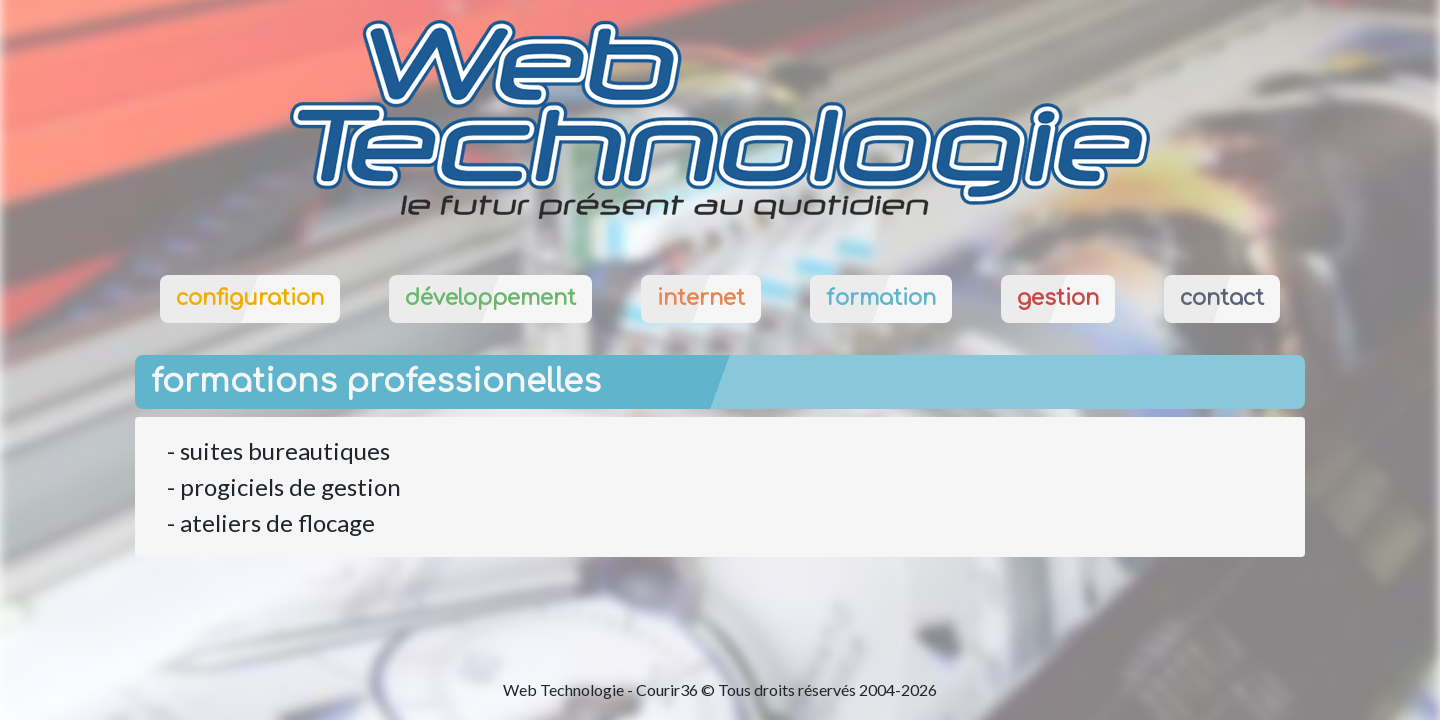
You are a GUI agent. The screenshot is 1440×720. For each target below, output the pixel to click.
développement (490, 298)
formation (881, 298)
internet (701, 298)
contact (1222, 298)
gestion (1058, 298)
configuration (250, 298)
